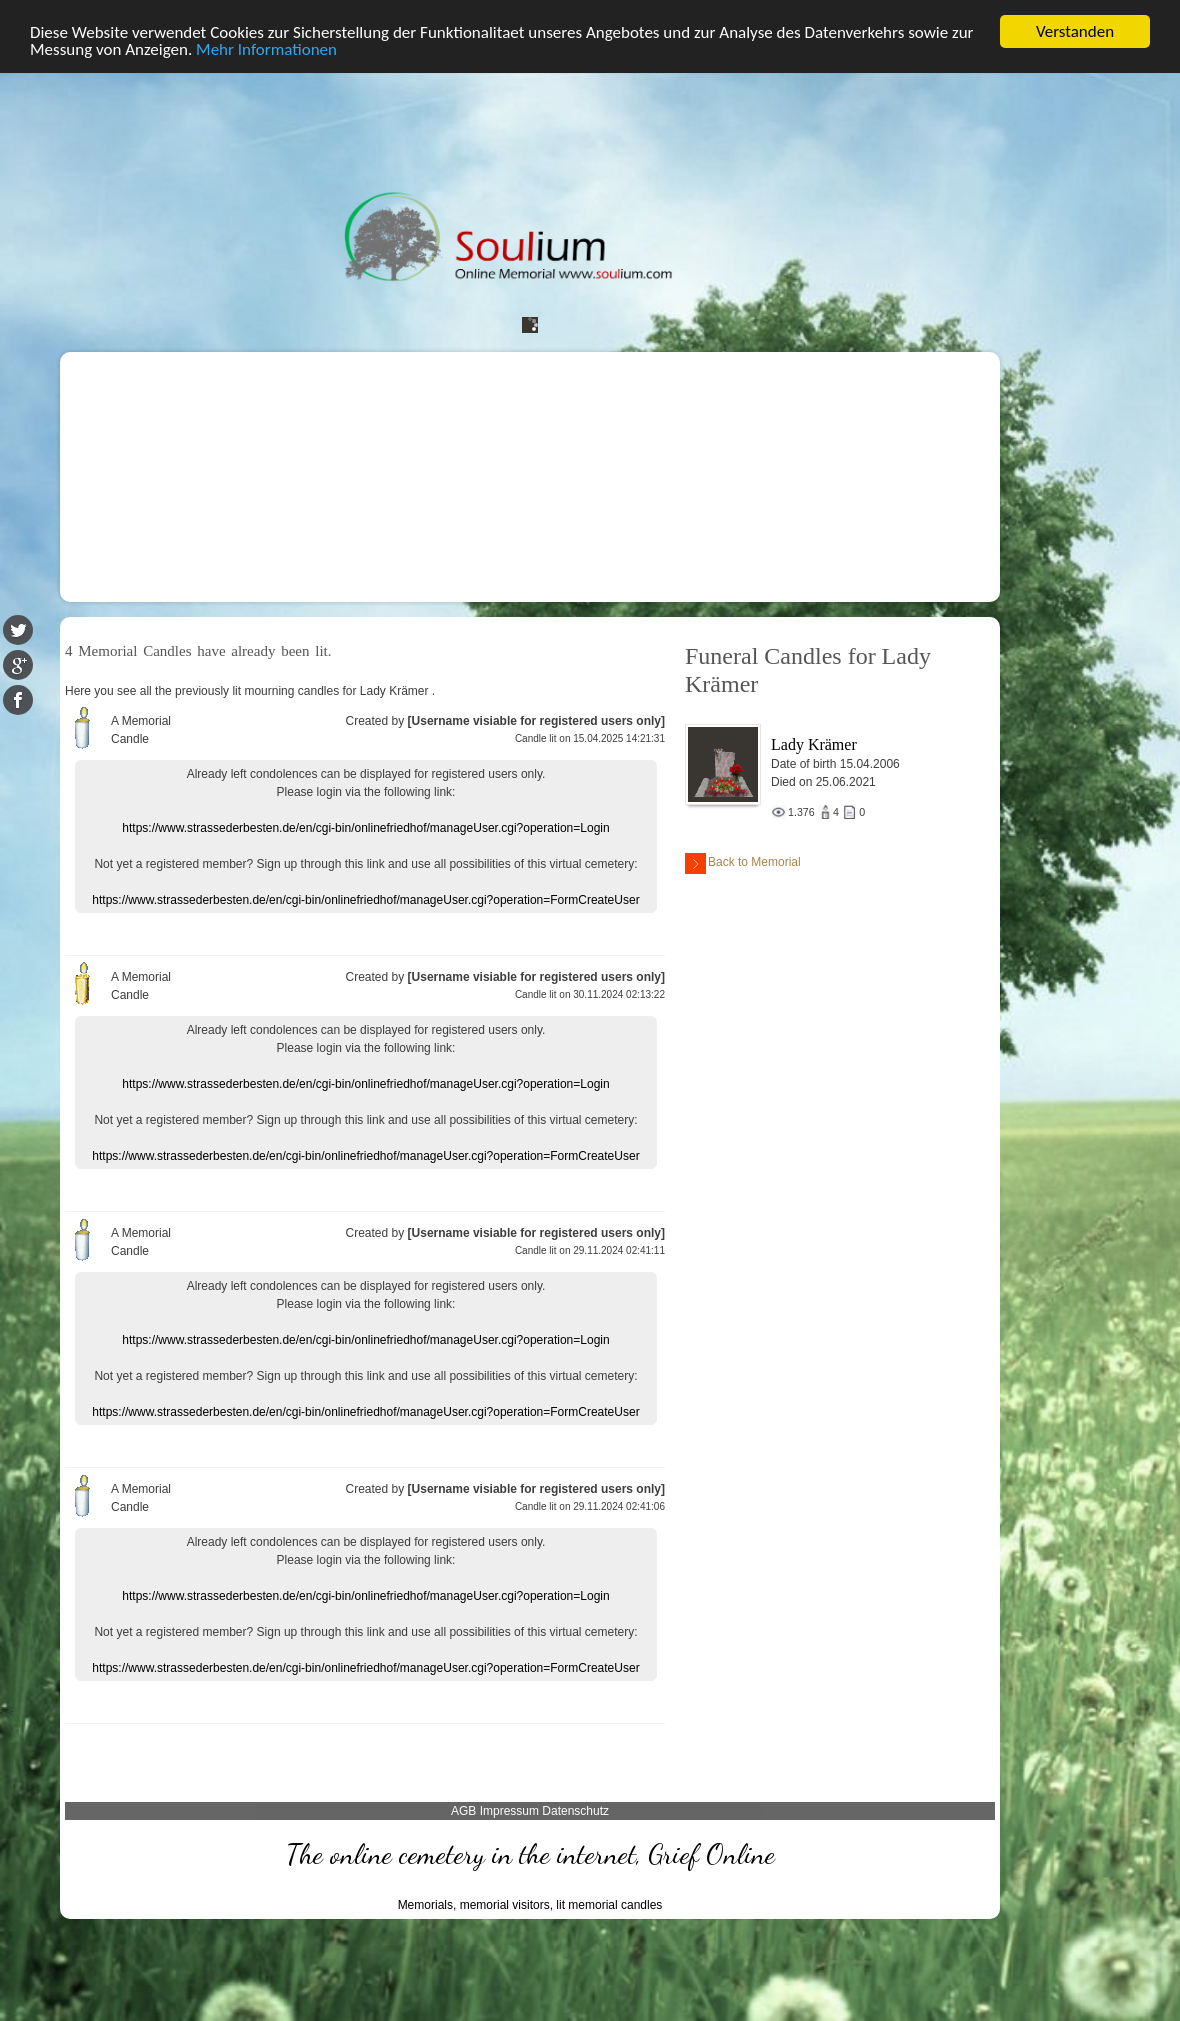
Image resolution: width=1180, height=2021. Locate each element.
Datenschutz (575, 1810)
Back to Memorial (743, 863)
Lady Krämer (814, 744)
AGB (463, 1810)
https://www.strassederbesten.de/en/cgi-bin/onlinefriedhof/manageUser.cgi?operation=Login (365, 827)
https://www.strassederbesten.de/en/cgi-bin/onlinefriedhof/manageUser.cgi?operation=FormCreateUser (365, 899)
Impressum (509, 1810)
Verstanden (1075, 31)
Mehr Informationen (266, 48)
